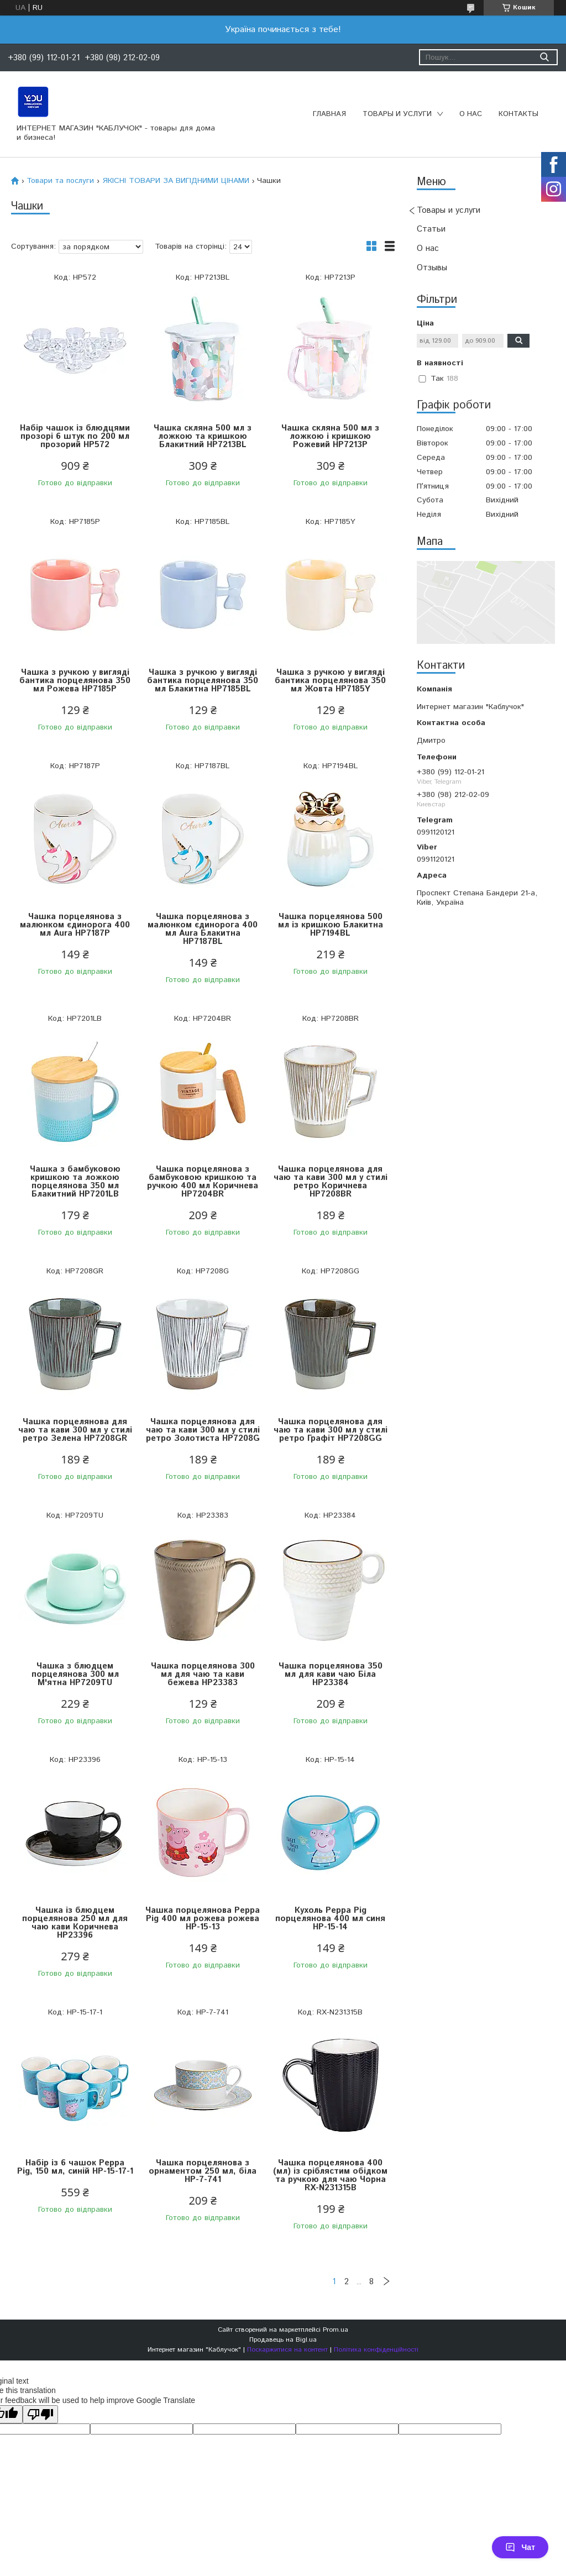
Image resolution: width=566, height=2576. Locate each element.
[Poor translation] (40, 2414)
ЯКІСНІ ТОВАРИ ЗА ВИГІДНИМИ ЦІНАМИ (175, 181)
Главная (329, 114)
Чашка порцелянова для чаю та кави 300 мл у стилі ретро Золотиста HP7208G (203, 1430)
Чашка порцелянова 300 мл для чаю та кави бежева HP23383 (203, 1674)
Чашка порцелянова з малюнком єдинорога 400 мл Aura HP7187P (75, 924)
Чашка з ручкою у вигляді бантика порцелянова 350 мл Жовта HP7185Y (330, 680)
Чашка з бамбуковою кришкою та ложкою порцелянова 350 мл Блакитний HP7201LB (75, 1181)
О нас (470, 114)
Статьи (431, 229)
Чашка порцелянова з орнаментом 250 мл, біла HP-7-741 (202, 2171)
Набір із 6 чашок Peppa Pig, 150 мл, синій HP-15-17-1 (75, 2167)
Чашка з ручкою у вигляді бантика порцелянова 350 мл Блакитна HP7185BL (202, 680)
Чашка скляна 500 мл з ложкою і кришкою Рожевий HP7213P (330, 436)
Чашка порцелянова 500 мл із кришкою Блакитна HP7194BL (330, 924)
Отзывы (432, 268)
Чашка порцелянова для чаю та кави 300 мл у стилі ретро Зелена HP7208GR (75, 1430)
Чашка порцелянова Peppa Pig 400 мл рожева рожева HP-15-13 (202, 1918)
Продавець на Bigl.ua (283, 2339)
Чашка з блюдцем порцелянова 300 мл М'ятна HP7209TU (75, 1674)
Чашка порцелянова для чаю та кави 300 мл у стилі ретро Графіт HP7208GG (330, 1430)
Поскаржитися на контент (287, 2349)
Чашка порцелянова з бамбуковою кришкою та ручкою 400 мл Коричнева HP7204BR (202, 1181)
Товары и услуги (397, 114)
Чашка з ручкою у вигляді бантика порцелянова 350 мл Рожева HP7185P (74, 680)
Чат (520, 2547)
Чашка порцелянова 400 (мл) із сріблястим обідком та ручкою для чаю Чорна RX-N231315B (330, 2175)
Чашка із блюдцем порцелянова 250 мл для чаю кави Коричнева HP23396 (75, 1922)
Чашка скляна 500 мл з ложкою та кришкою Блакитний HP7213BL (202, 436)
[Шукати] (544, 57)
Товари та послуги (60, 181)
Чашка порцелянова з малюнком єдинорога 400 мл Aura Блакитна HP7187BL (203, 929)
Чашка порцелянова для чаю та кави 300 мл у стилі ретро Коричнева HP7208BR (330, 1181)
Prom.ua (335, 2329)
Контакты (518, 114)
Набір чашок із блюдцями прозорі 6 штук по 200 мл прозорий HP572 (75, 436)
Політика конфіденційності (376, 2349)
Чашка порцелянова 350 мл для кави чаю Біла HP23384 (330, 1674)
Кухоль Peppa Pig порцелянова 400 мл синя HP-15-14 (330, 1918)
